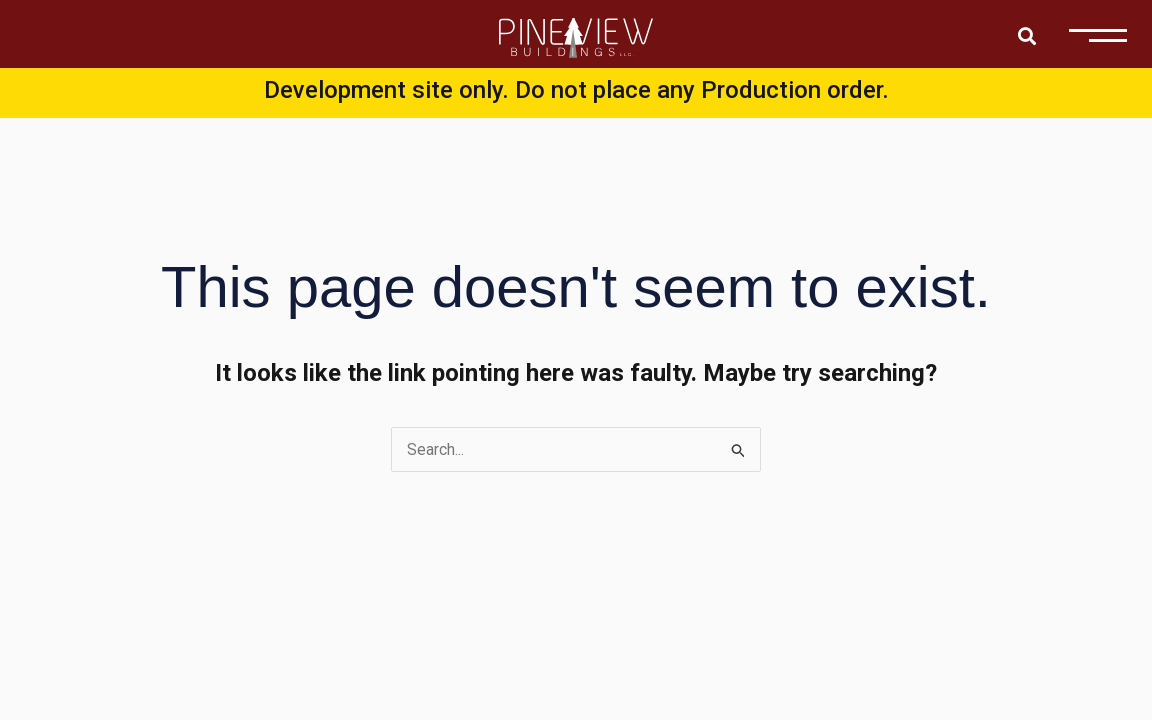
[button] (1026, 35)
